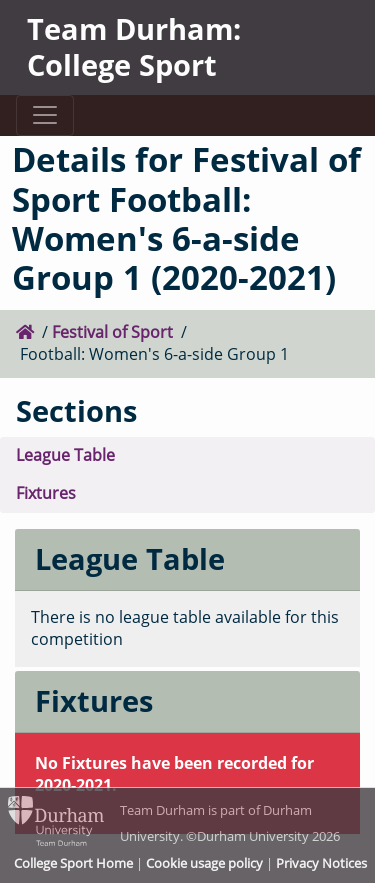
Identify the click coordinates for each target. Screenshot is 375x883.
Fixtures (46, 493)
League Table (65, 455)
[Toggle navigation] (44, 115)
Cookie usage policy (204, 863)
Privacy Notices (321, 863)
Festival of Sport (112, 332)
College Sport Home (73, 863)
